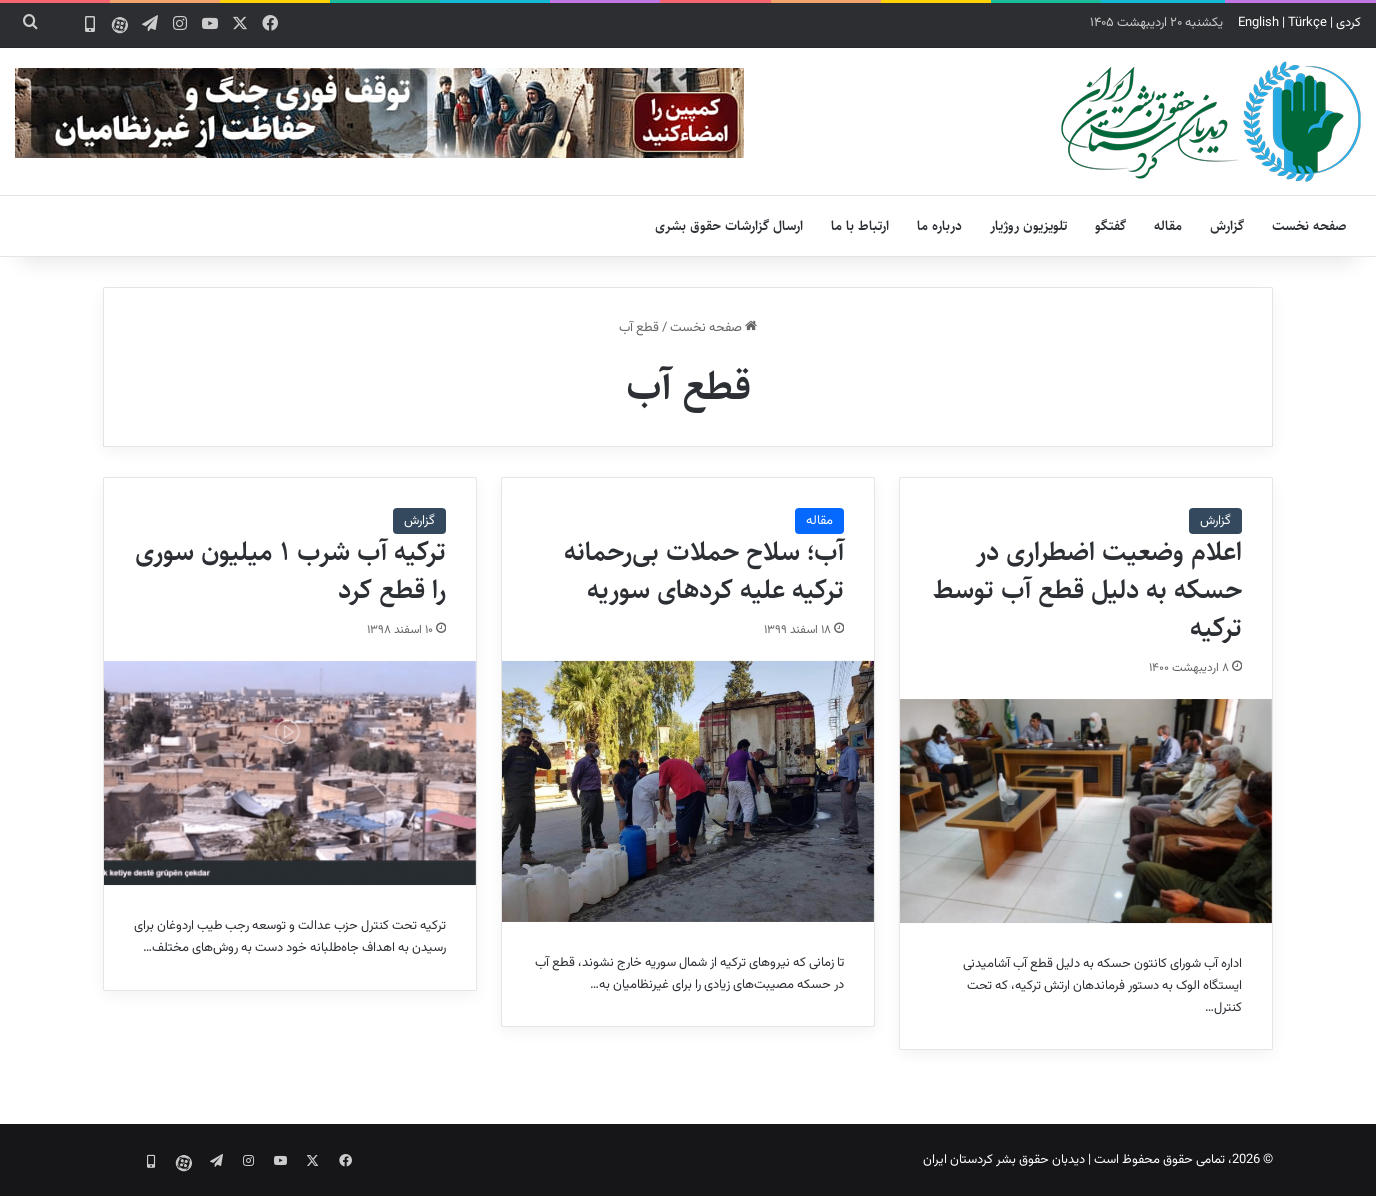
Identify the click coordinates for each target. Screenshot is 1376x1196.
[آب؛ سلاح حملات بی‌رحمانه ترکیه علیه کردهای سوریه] (688, 791)
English (1258, 23)
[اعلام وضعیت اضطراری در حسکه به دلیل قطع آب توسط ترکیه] (1086, 811)
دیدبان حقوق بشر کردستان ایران (1004, 1160)
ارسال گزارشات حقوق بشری (729, 226)
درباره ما (939, 226)
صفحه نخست (1309, 226)
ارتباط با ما (860, 226)
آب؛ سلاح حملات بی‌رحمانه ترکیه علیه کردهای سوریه (704, 571)
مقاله (1168, 226)
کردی (1348, 23)
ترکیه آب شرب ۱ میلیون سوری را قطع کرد (290, 571)
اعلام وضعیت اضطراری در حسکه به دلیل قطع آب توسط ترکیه (1087, 590)
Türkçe (1307, 23)
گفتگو (1110, 226)
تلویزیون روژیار (1028, 226)
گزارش (1227, 226)
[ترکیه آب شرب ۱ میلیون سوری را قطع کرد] (290, 773)
